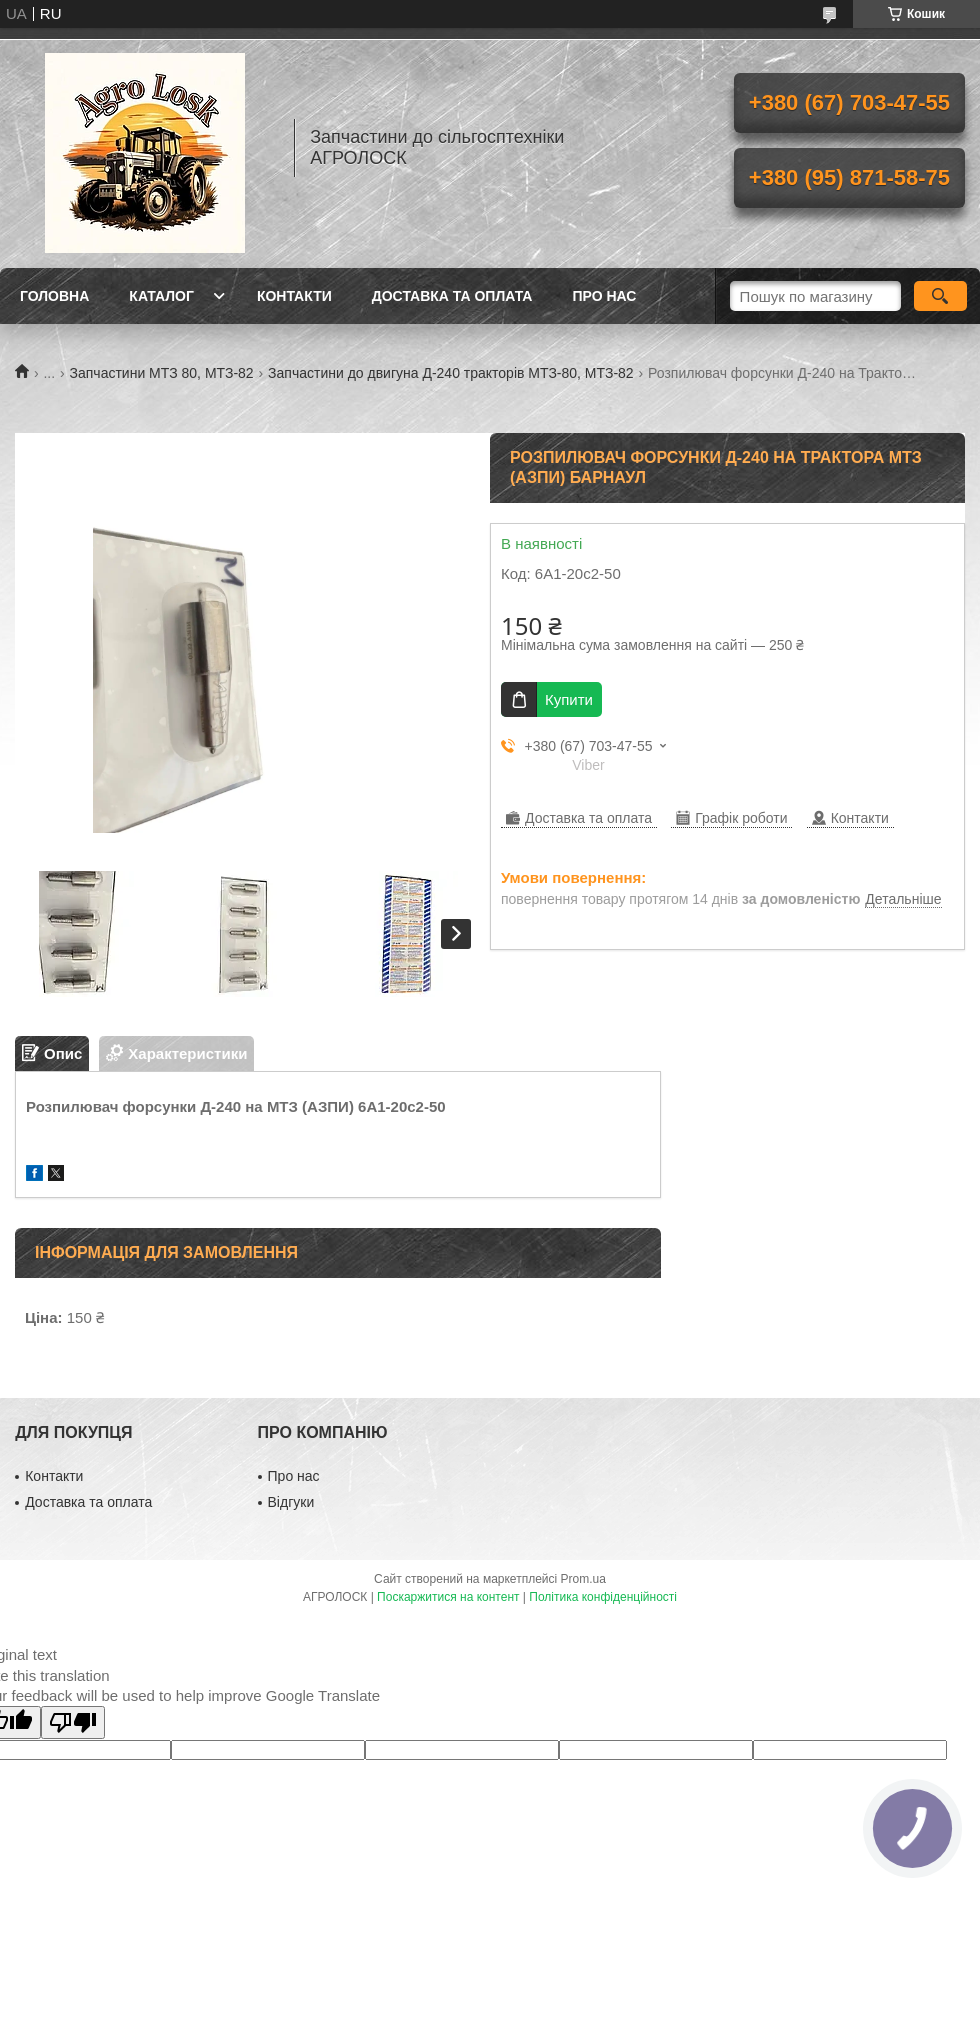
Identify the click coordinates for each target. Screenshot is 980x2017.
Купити (569, 699)
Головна (54, 296)
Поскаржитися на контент (448, 1597)
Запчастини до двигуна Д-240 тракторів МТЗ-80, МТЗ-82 (451, 373)
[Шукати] (940, 296)
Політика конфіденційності (603, 1597)
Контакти (294, 296)
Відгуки (291, 1502)
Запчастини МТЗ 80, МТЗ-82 (162, 373)
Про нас (604, 296)
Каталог (161, 296)
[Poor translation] (73, 1722)
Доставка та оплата (452, 296)
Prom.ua (583, 1579)
